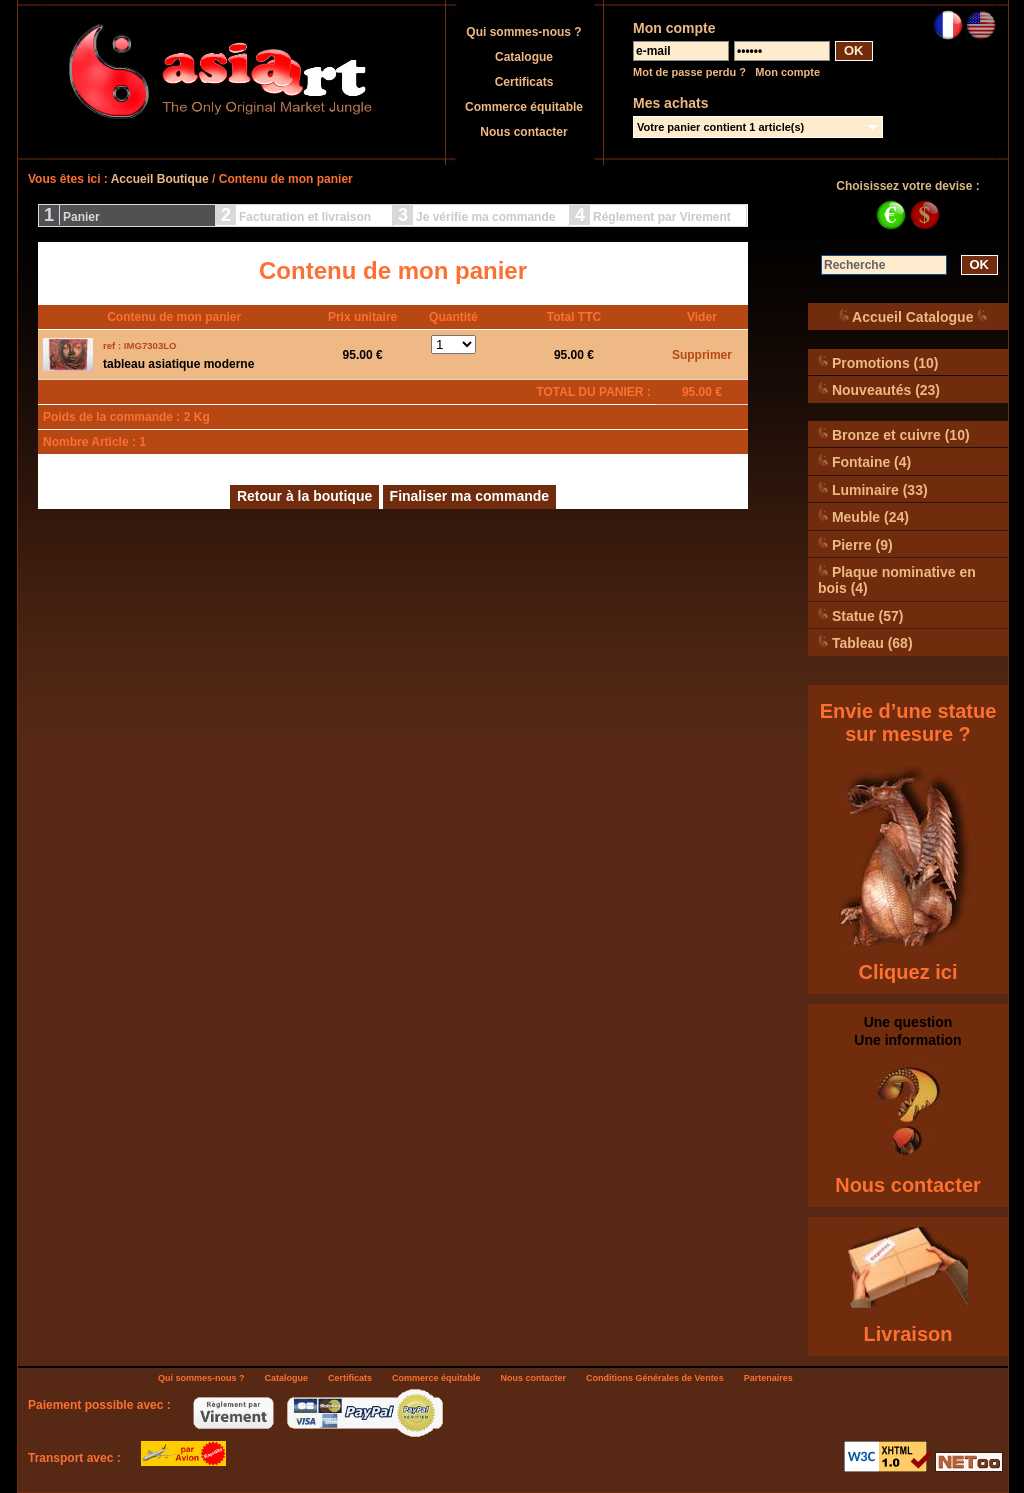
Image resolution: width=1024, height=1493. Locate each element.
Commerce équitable (524, 107)
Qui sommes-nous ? (523, 32)
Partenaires (768, 1378)
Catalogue (524, 57)
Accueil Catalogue (913, 316)
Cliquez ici (908, 972)
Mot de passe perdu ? (689, 72)
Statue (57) (860, 615)
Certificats (524, 82)
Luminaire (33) (873, 489)
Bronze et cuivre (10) (894, 434)
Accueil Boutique (160, 179)
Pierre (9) (855, 544)
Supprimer (702, 355)
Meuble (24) (863, 516)
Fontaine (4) (864, 461)
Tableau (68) (865, 642)
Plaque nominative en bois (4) (897, 579)
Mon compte (787, 72)
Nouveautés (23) (879, 389)
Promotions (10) (878, 362)
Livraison (908, 1334)
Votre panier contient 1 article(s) (720, 127)
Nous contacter (523, 132)
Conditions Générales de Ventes (655, 1378)
